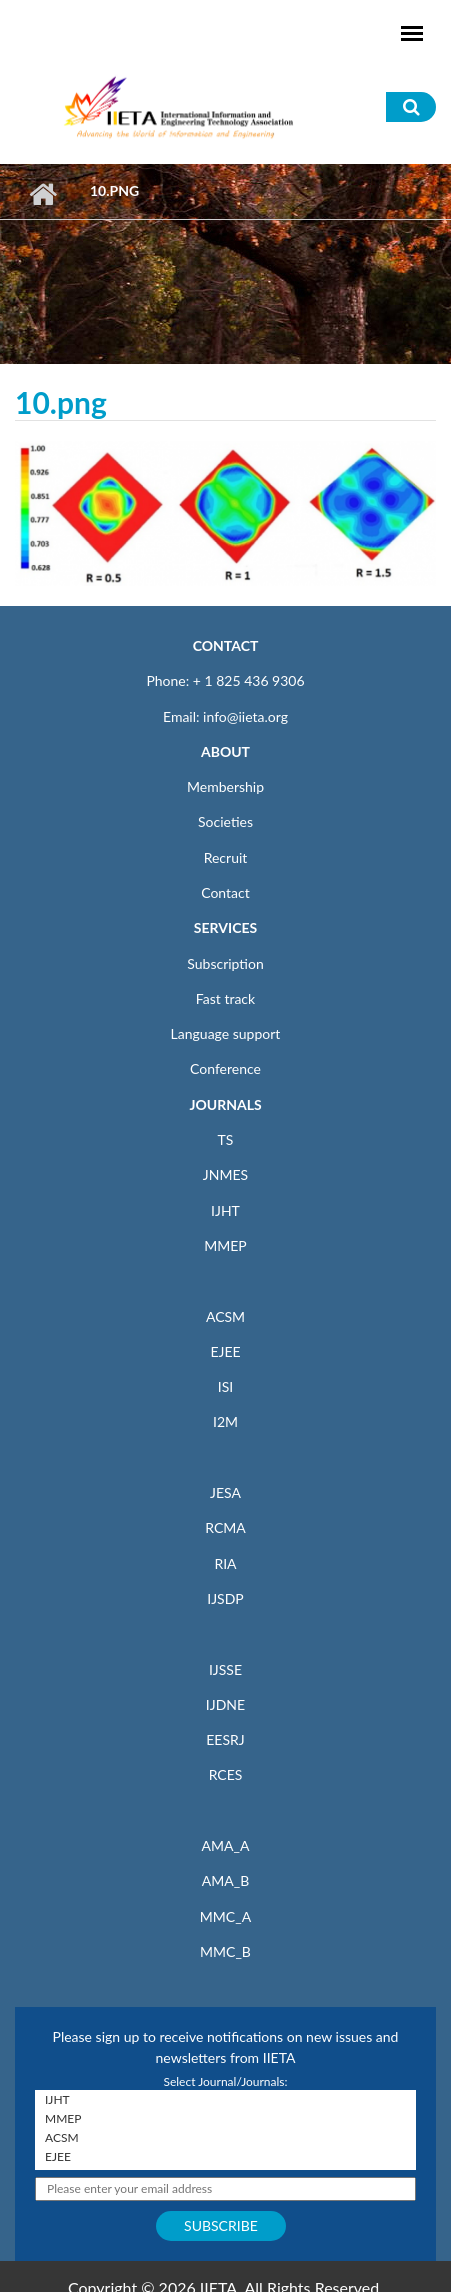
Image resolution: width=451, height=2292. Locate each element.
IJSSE (225, 1669)
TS (226, 1139)
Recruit (226, 857)
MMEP (225, 1245)
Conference (225, 1068)
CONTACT (226, 645)
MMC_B (225, 1951)
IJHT (225, 1210)
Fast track (225, 998)
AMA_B (225, 1880)
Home (42, 194)
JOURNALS (225, 1104)
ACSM (225, 1316)
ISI (225, 1386)
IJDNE (225, 1704)
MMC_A (225, 1916)
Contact (225, 892)
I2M (225, 1421)
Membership (225, 786)
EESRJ (225, 1739)
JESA (225, 1492)
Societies (225, 821)
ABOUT (225, 751)
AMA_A (226, 1845)
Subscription (225, 963)
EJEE (225, 1351)
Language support (226, 1033)
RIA (225, 1563)
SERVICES (225, 927)
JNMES (225, 1174)
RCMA (225, 1527)
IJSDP (225, 1598)
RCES (226, 1774)
